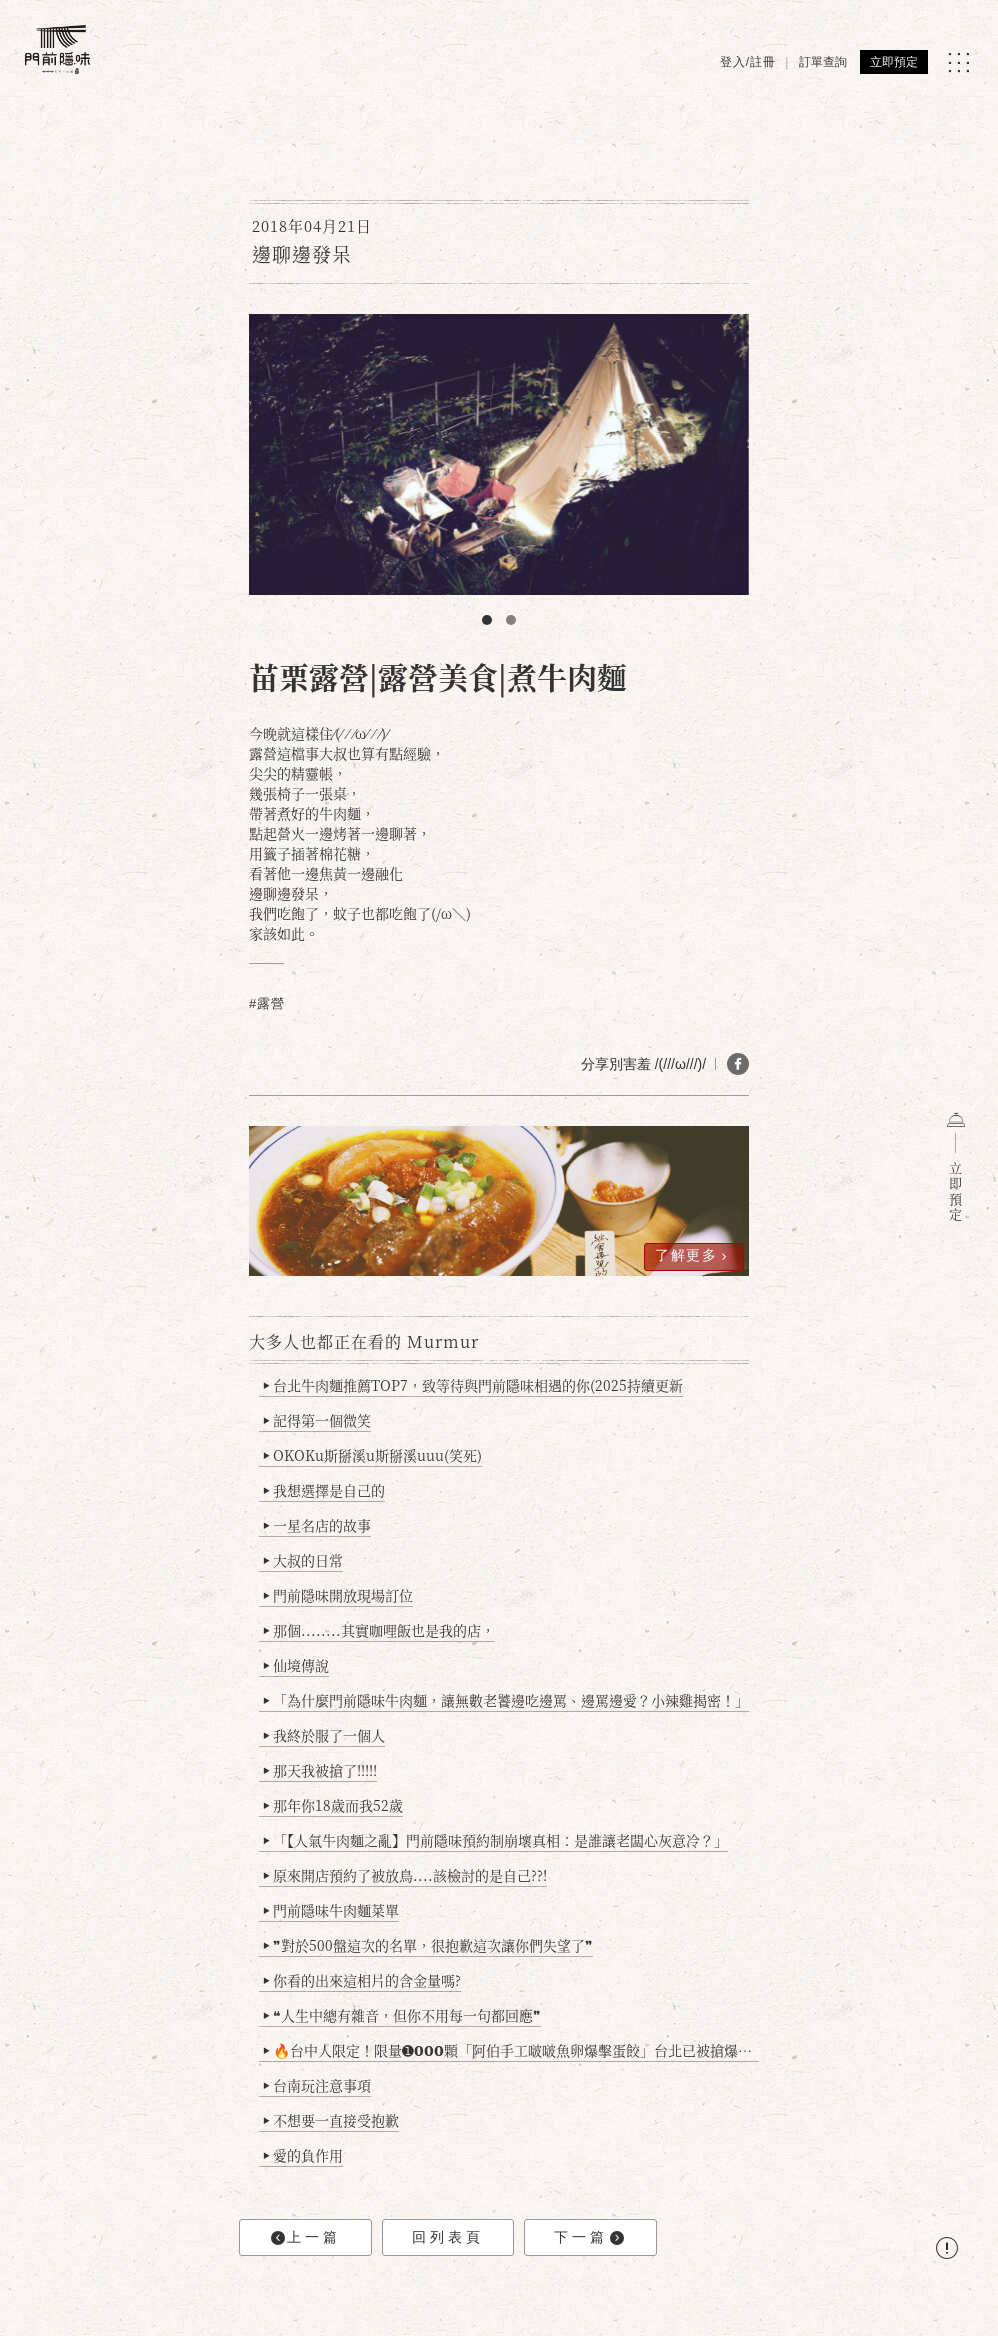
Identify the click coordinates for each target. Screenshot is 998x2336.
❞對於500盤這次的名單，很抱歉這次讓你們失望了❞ (428, 1945)
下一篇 (589, 2237)
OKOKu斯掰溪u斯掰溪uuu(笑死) (373, 1455)
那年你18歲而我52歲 (333, 1805)
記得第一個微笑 (317, 1420)
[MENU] (958, 62)
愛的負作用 (303, 2155)
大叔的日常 (303, 1560)
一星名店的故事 (317, 1525)
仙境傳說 (296, 1665)
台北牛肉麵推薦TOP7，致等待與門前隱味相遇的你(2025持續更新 (473, 1385)
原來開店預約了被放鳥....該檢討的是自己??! (405, 1875)
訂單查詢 (823, 62)
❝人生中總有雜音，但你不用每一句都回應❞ (402, 2015)
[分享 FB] (738, 1064)
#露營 (267, 1003)
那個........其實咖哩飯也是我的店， (379, 1630)
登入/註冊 (748, 62)
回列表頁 (448, 2237)
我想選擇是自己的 (324, 1490)
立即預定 (894, 62)
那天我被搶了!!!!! (320, 1770)
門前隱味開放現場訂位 (338, 1595)
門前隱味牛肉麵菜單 (331, 1910)
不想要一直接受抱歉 (331, 2120)
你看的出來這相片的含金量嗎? (362, 1980)
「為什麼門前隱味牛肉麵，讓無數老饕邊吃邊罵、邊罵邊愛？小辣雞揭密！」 (506, 1700)
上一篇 (306, 2237)
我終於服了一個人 (324, 1735)
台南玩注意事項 (317, 2085)
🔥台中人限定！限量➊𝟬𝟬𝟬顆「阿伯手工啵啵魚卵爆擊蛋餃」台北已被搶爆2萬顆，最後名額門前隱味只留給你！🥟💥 (511, 2050)
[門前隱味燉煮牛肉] (57, 49)
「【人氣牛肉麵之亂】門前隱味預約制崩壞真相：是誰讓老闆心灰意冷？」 (496, 1840)
